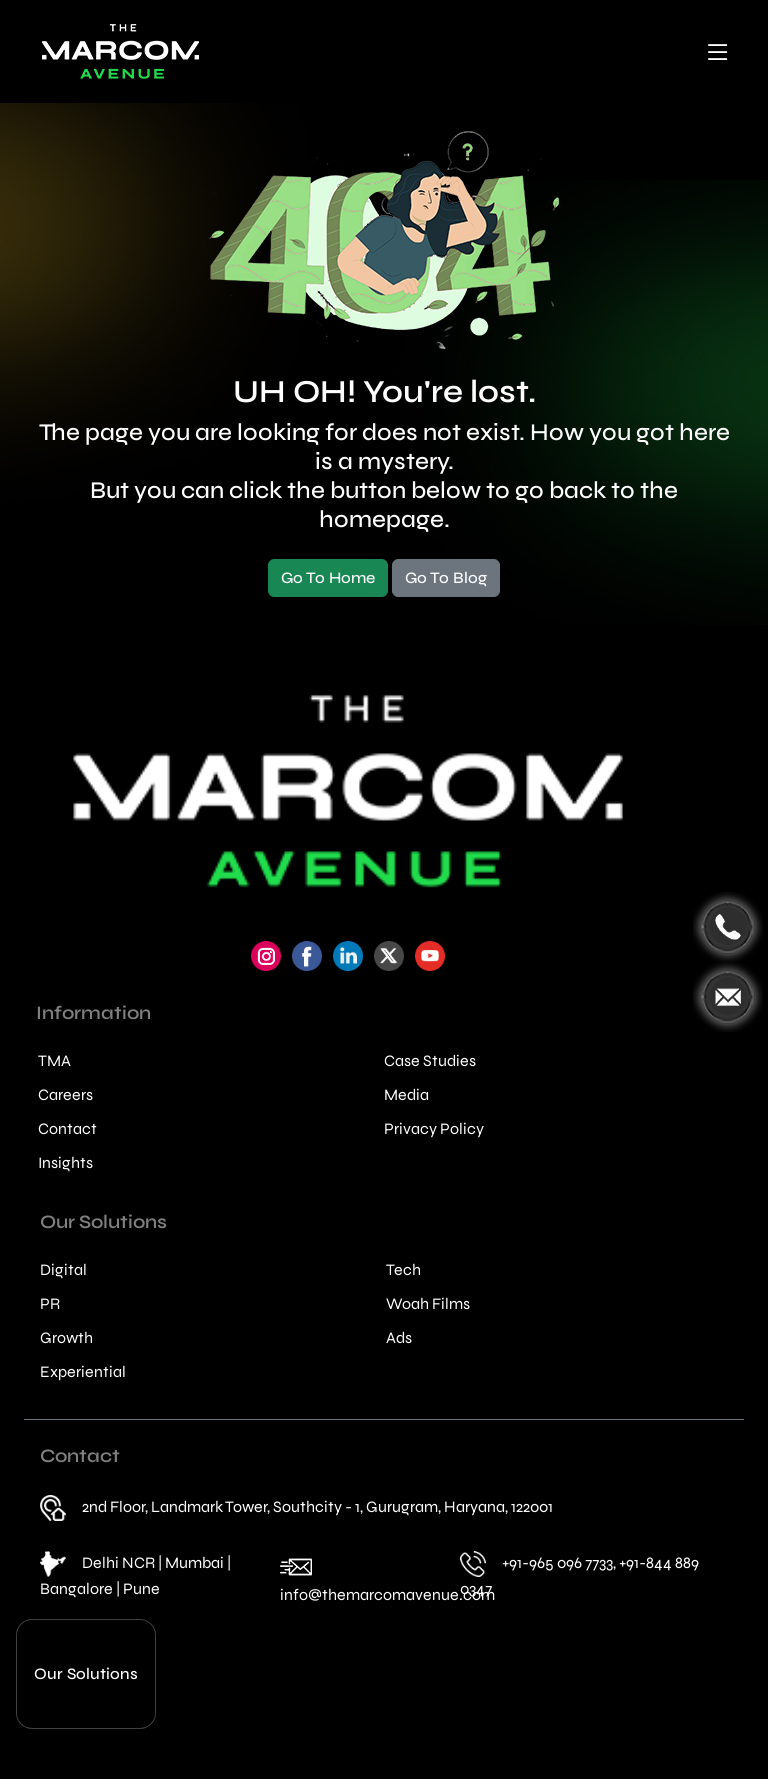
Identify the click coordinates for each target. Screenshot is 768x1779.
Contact (67, 1129)
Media (406, 1095)
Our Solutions (86, 1673)
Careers (65, 1095)
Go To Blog (446, 577)
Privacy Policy (434, 1129)
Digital (63, 1270)
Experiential (83, 1372)
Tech (403, 1270)
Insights (65, 1163)
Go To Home (328, 577)
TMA (54, 1061)
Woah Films (428, 1304)
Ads (399, 1338)
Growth (66, 1338)
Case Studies (430, 1061)
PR (50, 1304)
